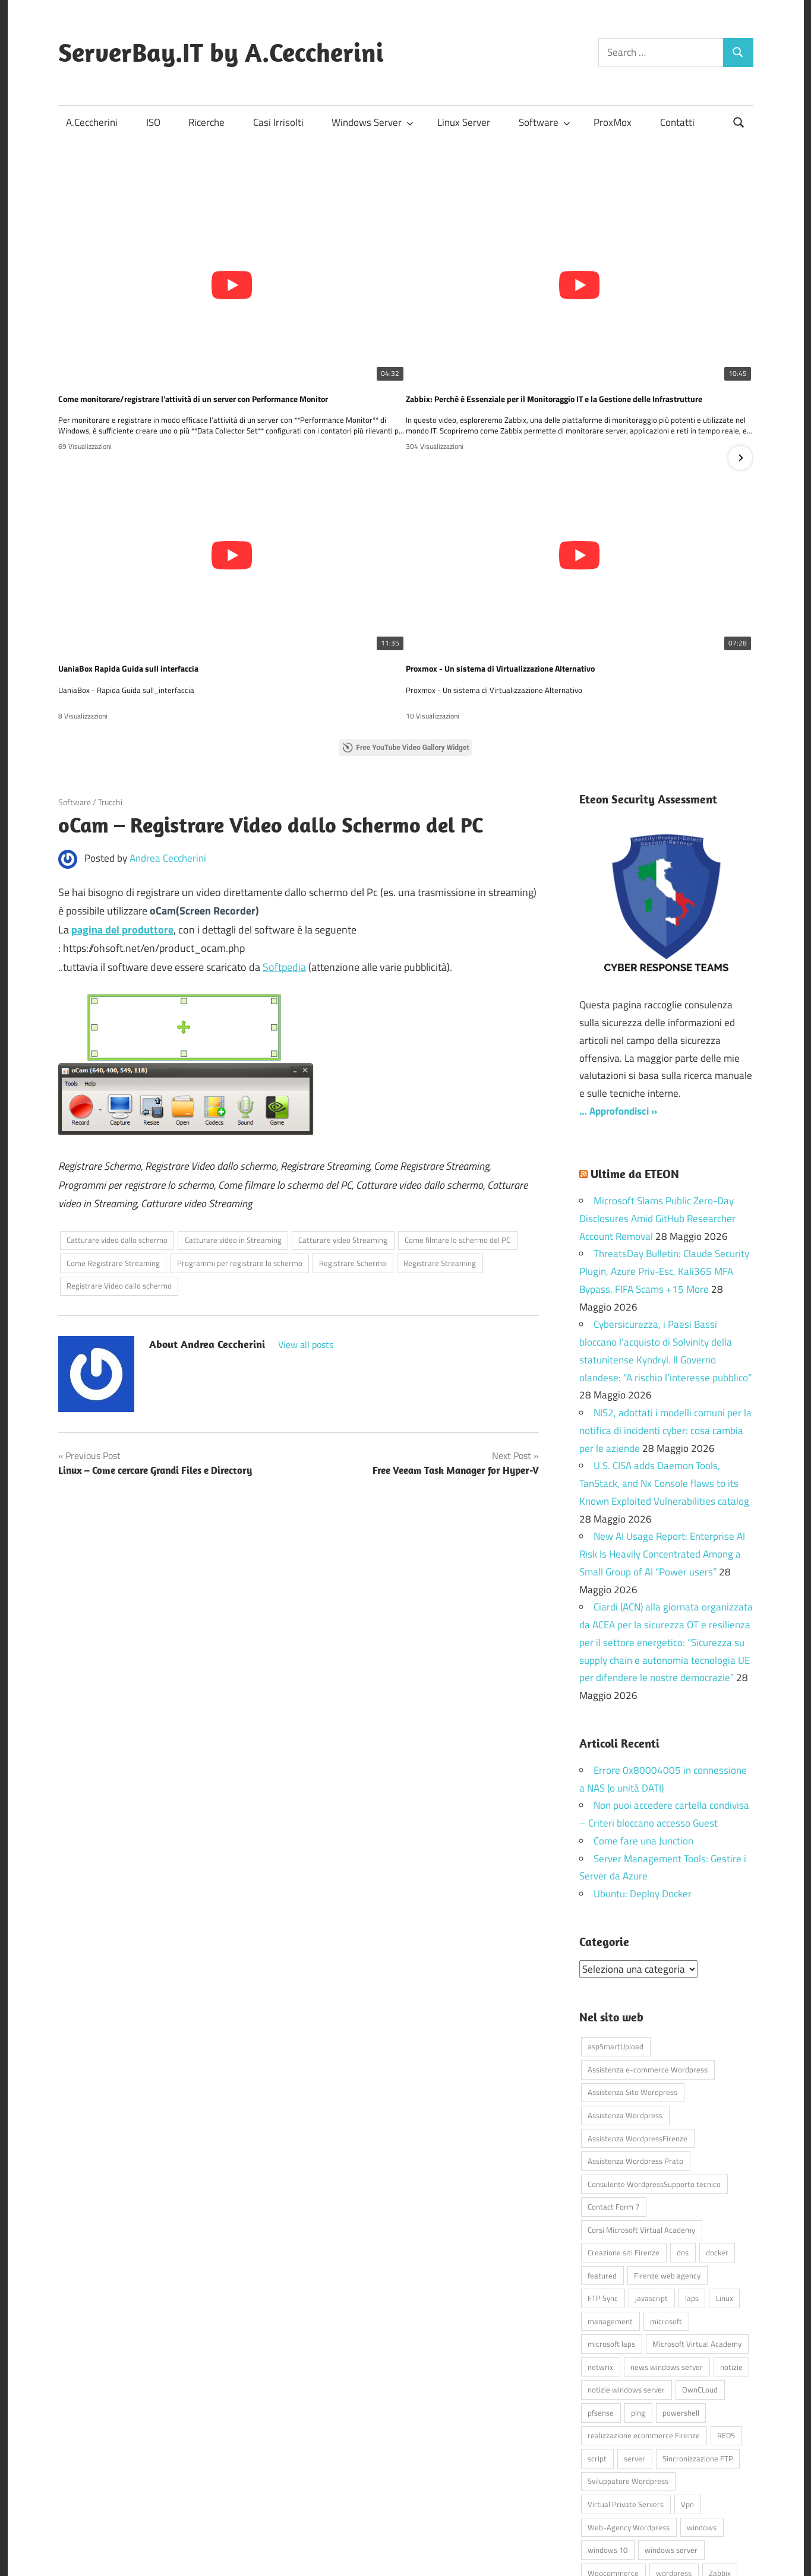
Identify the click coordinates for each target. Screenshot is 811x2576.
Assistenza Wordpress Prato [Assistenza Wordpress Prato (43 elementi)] (635, 2033)
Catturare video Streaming (342, 1113)
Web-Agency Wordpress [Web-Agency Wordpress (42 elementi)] (629, 2400)
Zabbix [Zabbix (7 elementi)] (720, 2445)
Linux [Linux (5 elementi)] (724, 2171)
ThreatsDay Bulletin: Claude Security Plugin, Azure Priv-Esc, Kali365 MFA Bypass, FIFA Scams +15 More (664, 1144)
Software (544, 122)
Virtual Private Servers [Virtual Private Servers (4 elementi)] (626, 2376)
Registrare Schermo (352, 1136)
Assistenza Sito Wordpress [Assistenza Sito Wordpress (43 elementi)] (632, 1965)
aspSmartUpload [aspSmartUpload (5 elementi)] (615, 1919)
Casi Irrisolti (278, 122)
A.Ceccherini (92, 122)
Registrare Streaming (439, 1136)
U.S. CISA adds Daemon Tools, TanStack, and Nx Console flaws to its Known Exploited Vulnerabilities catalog (664, 1356)
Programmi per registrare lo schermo (239, 1136)
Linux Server (463, 122)
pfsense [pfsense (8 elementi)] (601, 2285)
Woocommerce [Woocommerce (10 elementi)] (613, 2445)
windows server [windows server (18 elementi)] (671, 2422)
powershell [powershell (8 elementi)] (680, 2285)
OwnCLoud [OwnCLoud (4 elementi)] (700, 2262)
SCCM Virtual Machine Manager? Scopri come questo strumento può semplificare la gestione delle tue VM (636, 539)
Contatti (677, 122)
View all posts (305, 1217)
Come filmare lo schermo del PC (457, 1113)
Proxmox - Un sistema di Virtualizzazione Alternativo (155, 539)
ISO (153, 122)
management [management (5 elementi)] (610, 2194)
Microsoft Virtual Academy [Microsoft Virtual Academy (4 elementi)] (696, 2217)
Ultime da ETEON (635, 1046)
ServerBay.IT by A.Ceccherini (221, 52)
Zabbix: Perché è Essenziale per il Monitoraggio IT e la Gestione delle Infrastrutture (405, 333)
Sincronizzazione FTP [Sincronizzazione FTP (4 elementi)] (697, 2331)
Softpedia (284, 840)
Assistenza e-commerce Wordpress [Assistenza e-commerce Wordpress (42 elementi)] (648, 1942)
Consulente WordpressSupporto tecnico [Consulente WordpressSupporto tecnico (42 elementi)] (654, 2056)
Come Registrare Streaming (113, 1136)
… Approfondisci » (618, 984)
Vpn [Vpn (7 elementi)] (687, 2376)
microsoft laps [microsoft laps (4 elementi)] (611, 2217)
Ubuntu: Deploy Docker (643, 1766)
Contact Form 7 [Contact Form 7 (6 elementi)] (613, 2079)
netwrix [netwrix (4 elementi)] (600, 2239)
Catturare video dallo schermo (117, 1113)
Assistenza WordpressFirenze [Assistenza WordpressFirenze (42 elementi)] (637, 2011)
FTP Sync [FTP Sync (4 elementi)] (603, 2171)
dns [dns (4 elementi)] (683, 2125)
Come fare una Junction (643, 1713)
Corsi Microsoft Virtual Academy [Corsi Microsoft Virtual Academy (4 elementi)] (641, 2102)
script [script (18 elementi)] (597, 2331)
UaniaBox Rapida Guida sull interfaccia (592, 333)
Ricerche (206, 122)
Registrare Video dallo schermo (119, 1158)
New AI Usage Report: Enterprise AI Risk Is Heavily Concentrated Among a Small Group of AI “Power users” (662, 1426)
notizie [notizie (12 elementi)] (731, 2239)
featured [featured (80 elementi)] (602, 2148)
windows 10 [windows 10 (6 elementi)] (607, 2422)
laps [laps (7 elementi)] (692, 2171)
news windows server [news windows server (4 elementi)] (666, 2239)
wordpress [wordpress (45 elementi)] (674, 2445)
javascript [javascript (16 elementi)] (651, 2171)
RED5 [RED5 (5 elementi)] (726, 2308)
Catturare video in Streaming (233, 1113)
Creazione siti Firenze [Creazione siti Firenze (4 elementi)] (623, 2125)
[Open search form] (738, 121)
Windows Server (373, 122)
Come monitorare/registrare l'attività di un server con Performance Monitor (175, 333)
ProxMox (613, 122)
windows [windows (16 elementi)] (702, 2400)
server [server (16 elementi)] (634, 2331)
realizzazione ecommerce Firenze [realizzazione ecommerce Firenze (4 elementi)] (644, 2308)
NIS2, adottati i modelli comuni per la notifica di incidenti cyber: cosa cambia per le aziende (665, 1303)
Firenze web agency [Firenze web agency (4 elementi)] (667, 2148)
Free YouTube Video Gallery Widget (405, 620)
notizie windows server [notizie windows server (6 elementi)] (626, 2262)
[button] (740, 394)
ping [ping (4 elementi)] (638, 2285)
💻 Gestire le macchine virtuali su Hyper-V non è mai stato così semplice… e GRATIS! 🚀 (405, 539)
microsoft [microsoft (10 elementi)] (666, 2194)
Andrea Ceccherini (168, 731)
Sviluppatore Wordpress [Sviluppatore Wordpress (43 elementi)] (628, 2354)
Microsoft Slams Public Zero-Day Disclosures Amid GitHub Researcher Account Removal (657, 1091)
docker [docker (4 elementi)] (717, 2125)
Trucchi (110, 675)
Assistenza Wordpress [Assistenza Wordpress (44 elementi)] (625, 1987)
